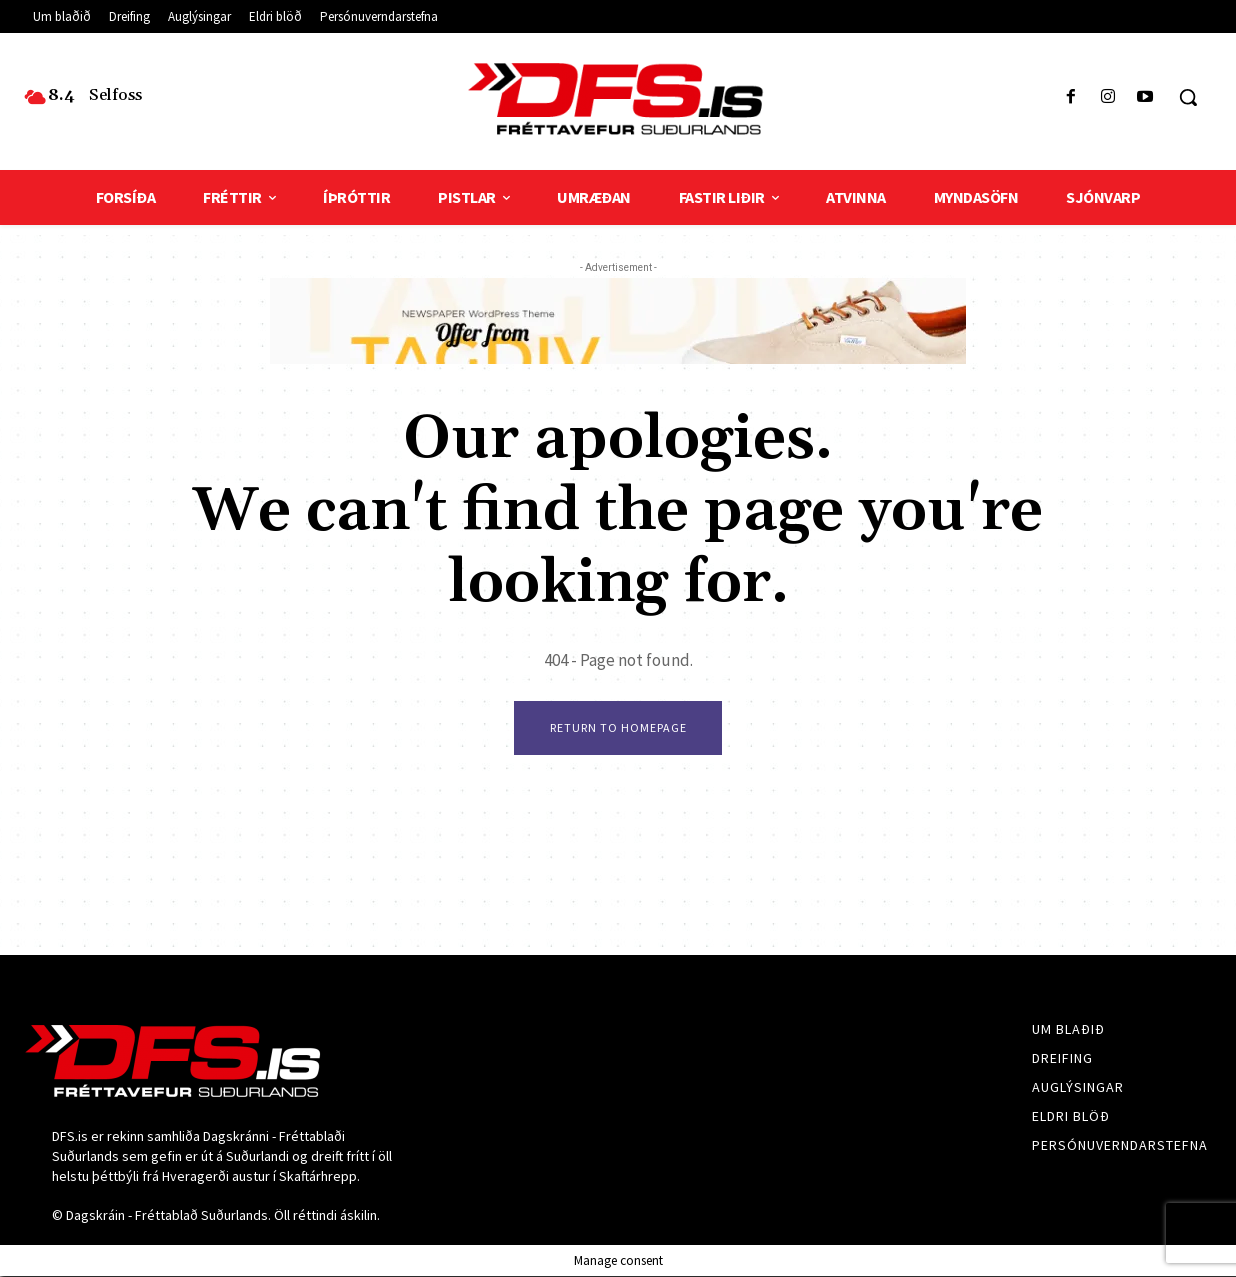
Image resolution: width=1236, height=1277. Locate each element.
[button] (1188, 97)
